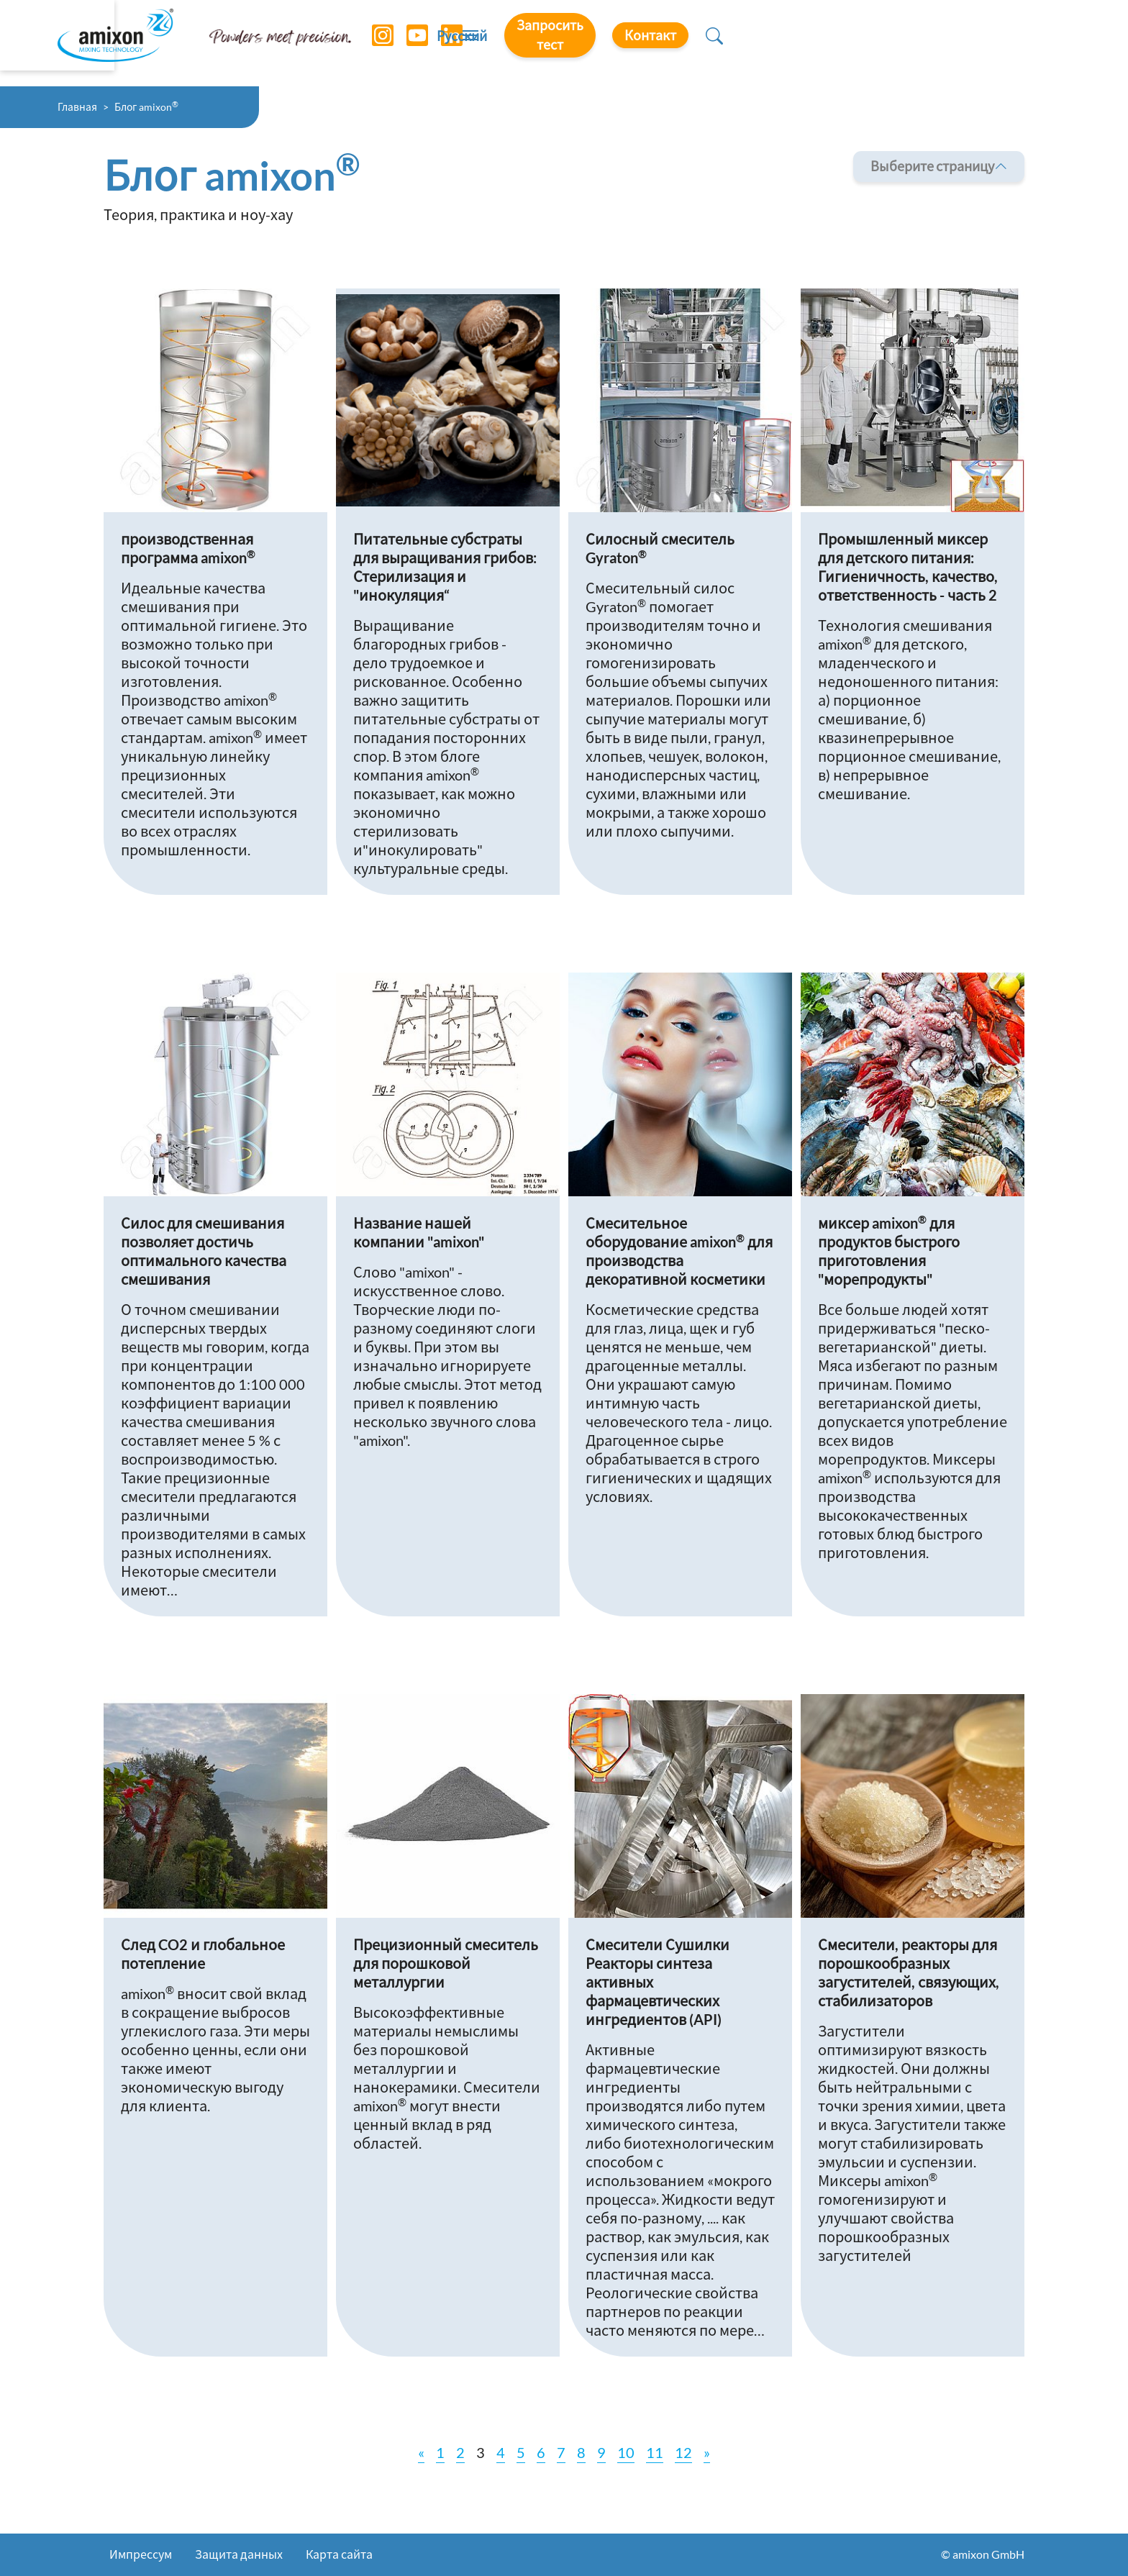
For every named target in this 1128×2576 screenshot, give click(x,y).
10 (625, 2452)
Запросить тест (843, 42)
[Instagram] (377, 43)
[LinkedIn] (446, 43)
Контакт (975, 42)
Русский (723, 44)
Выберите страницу (938, 166)
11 (654, 2452)
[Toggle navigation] (564, 43)
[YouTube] (412, 43)
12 (683, 2452)
